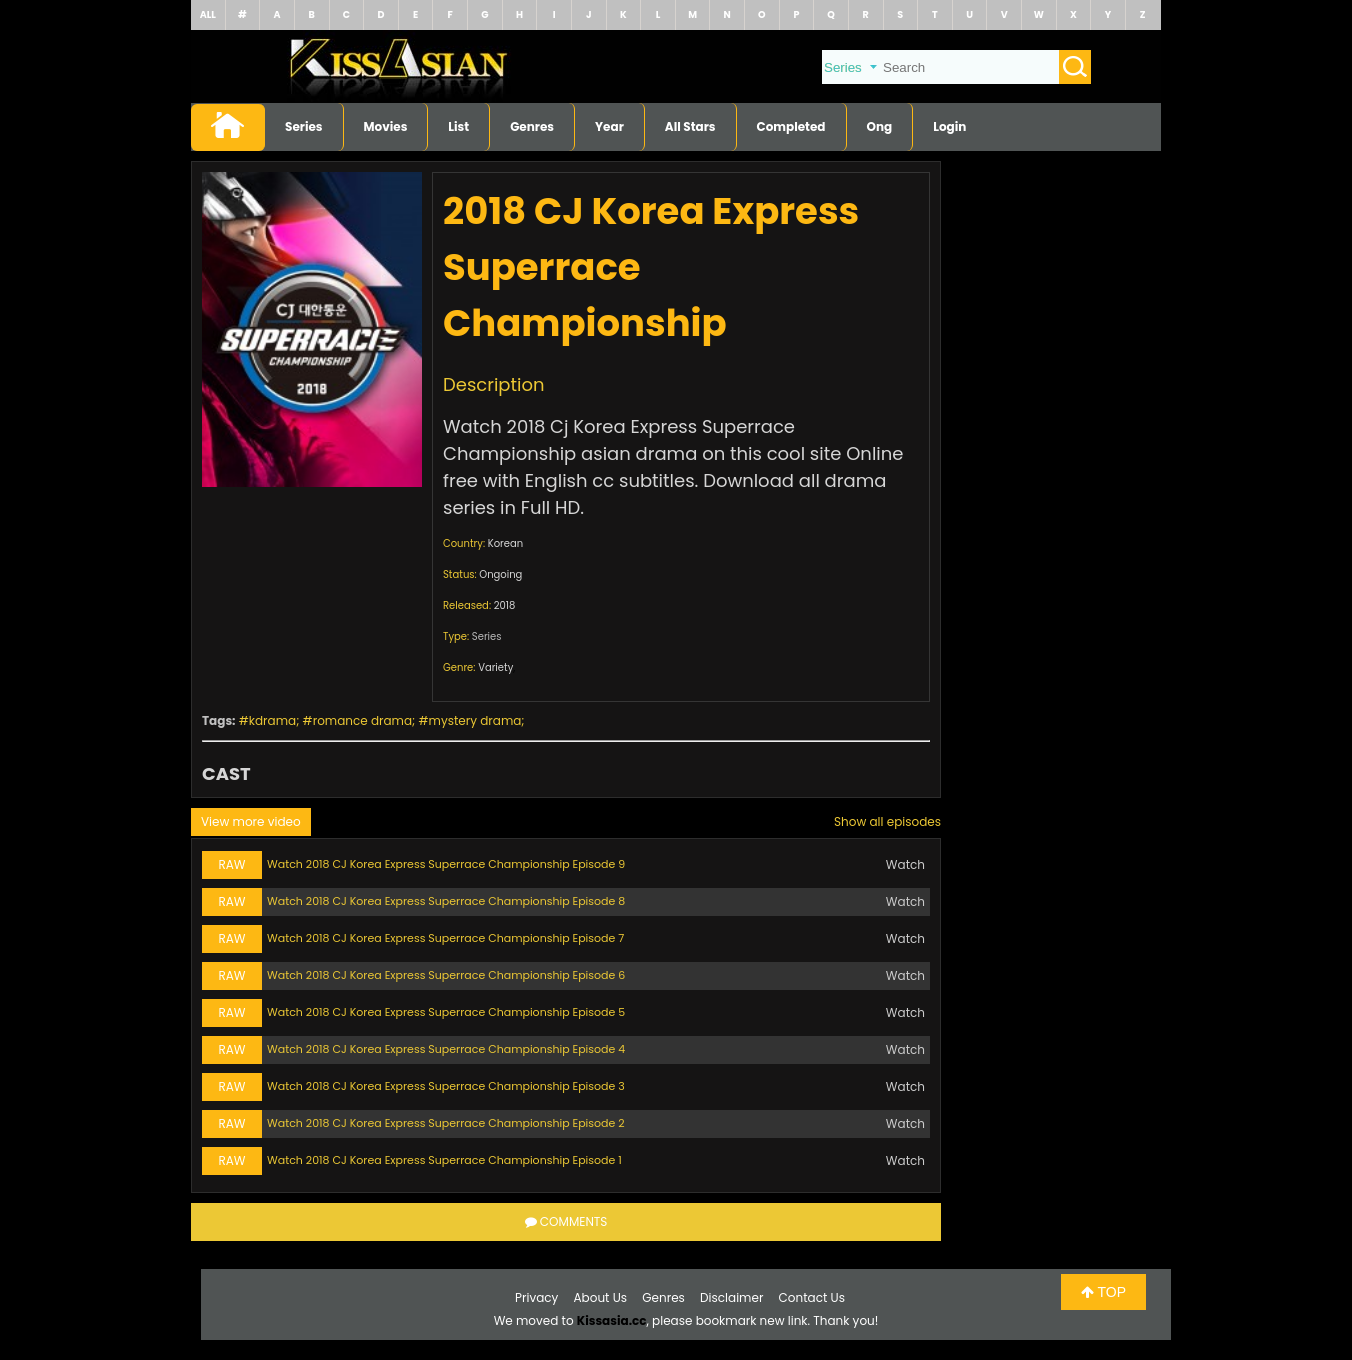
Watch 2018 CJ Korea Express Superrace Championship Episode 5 (446, 1012)
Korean (505, 543)
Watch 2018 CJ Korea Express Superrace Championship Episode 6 (446, 975)
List (458, 126)
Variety (495, 667)
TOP (1103, 1292)
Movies (386, 126)
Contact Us (812, 1297)
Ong (880, 126)
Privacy (536, 1297)
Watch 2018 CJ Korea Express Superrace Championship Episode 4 (446, 1049)
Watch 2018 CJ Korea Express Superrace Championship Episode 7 (445, 938)
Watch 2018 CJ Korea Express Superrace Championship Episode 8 (446, 901)
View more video (251, 821)
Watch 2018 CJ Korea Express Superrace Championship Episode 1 (444, 1160)
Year (609, 126)
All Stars (690, 126)
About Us (601, 1297)
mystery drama (475, 720)
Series (304, 126)
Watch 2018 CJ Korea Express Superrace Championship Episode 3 (446, 1086)
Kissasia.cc (612, 1320)
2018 (505, 605)
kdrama (272, 720)
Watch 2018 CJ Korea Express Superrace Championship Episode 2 (446, 1123)
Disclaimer (731, 1297)
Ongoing (500, 574)
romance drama (362, 720)
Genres (532, 126)
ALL (208, 14)
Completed (791, 126)
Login (949, 126)
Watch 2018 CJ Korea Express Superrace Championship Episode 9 (446, 864)
